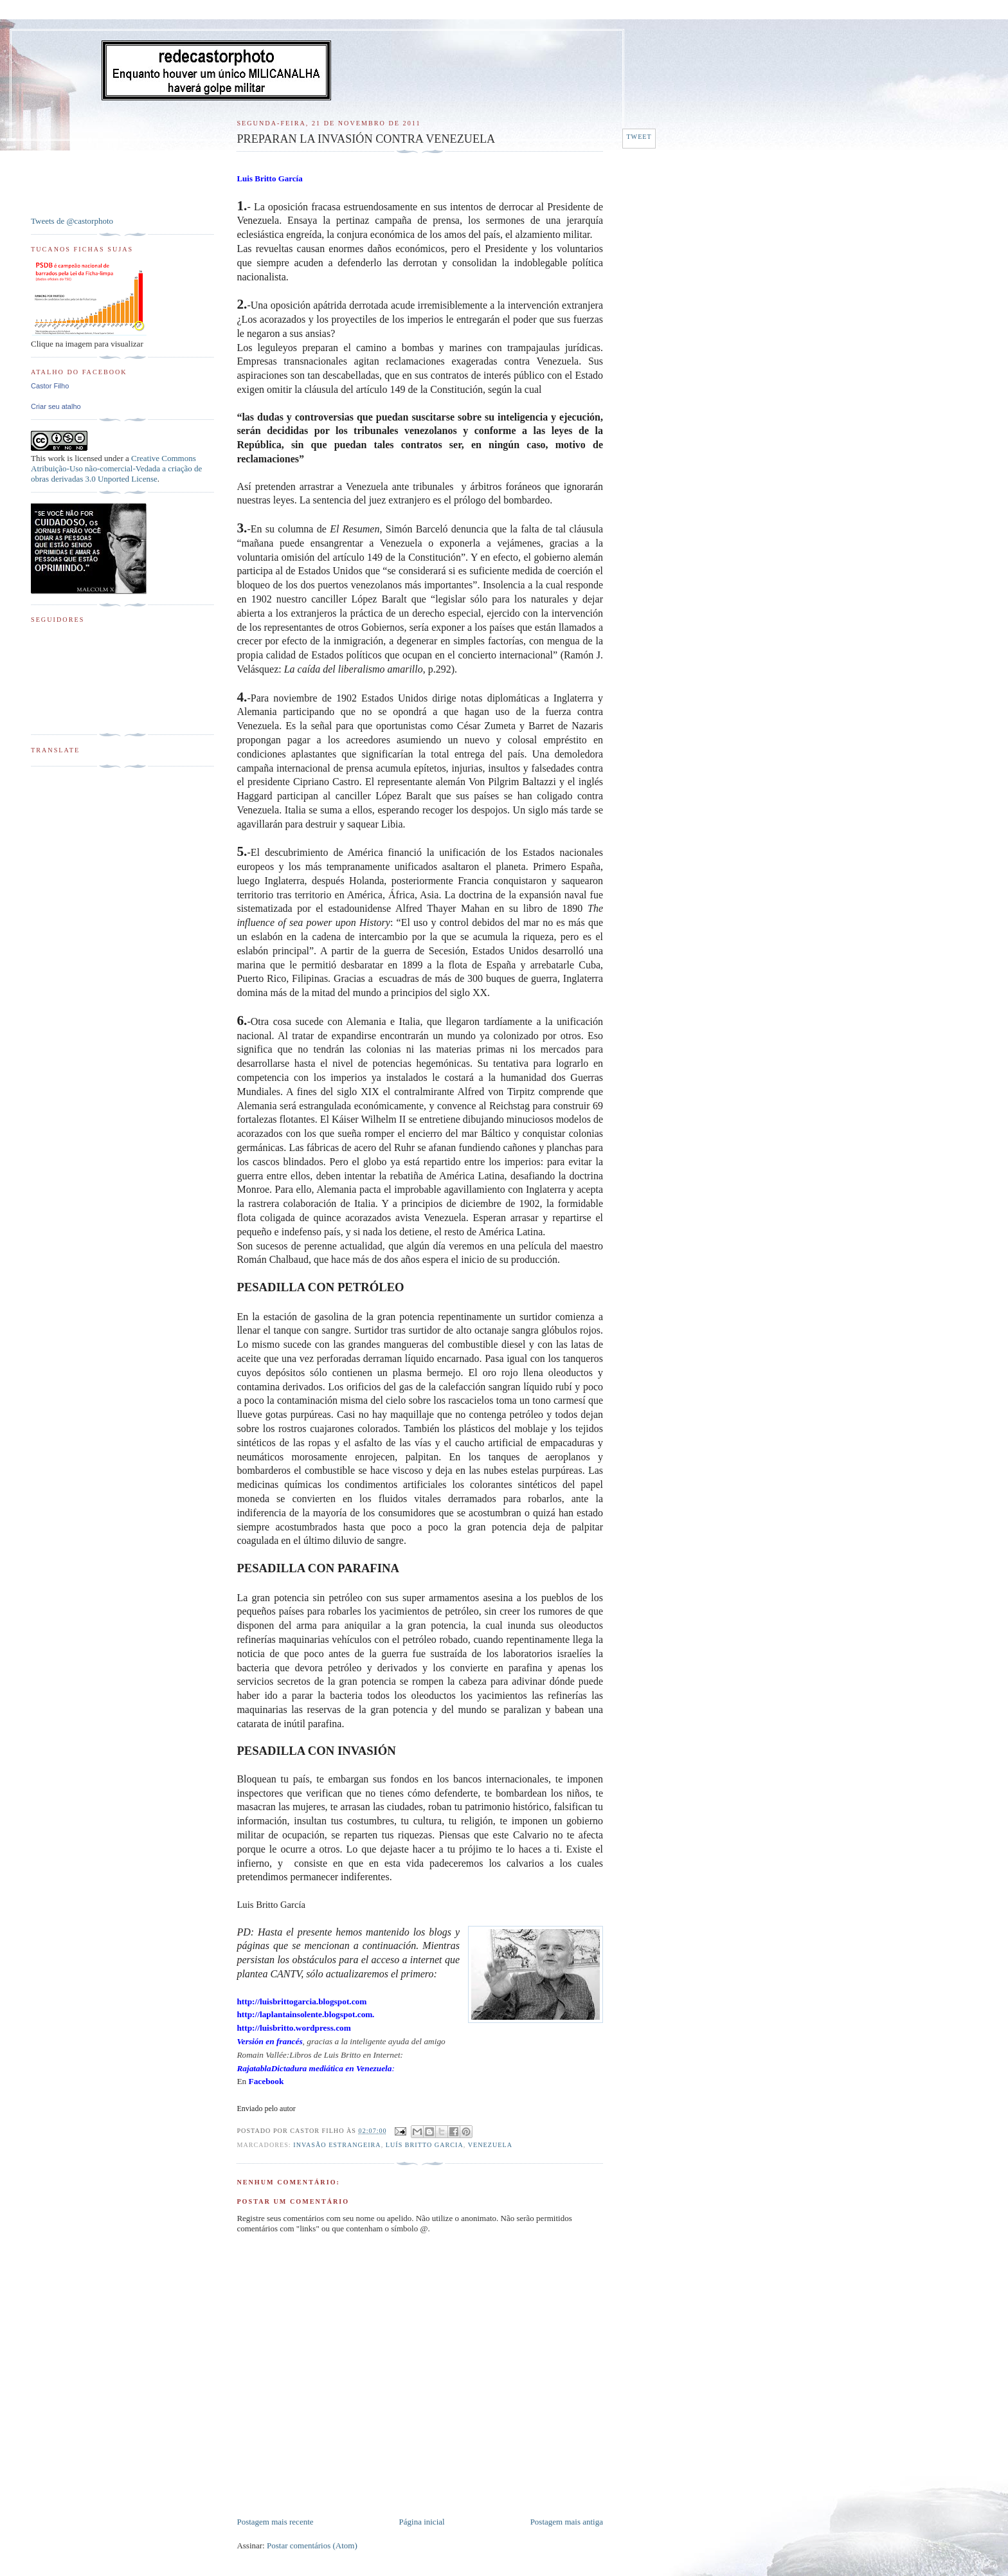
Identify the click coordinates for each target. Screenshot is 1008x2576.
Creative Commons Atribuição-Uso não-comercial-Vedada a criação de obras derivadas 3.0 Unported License (116, 468)
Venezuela (490, 2144)
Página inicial (422, 2521)
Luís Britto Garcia (425, 2144)
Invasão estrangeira (337, 2144)
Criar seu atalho (56, 406)
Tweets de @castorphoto (72, 221)
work (56, 458)
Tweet (638, 136)
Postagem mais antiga (566, 2521)
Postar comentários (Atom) (312, 2545)
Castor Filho (50, 386)
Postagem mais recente (275, 2521)
